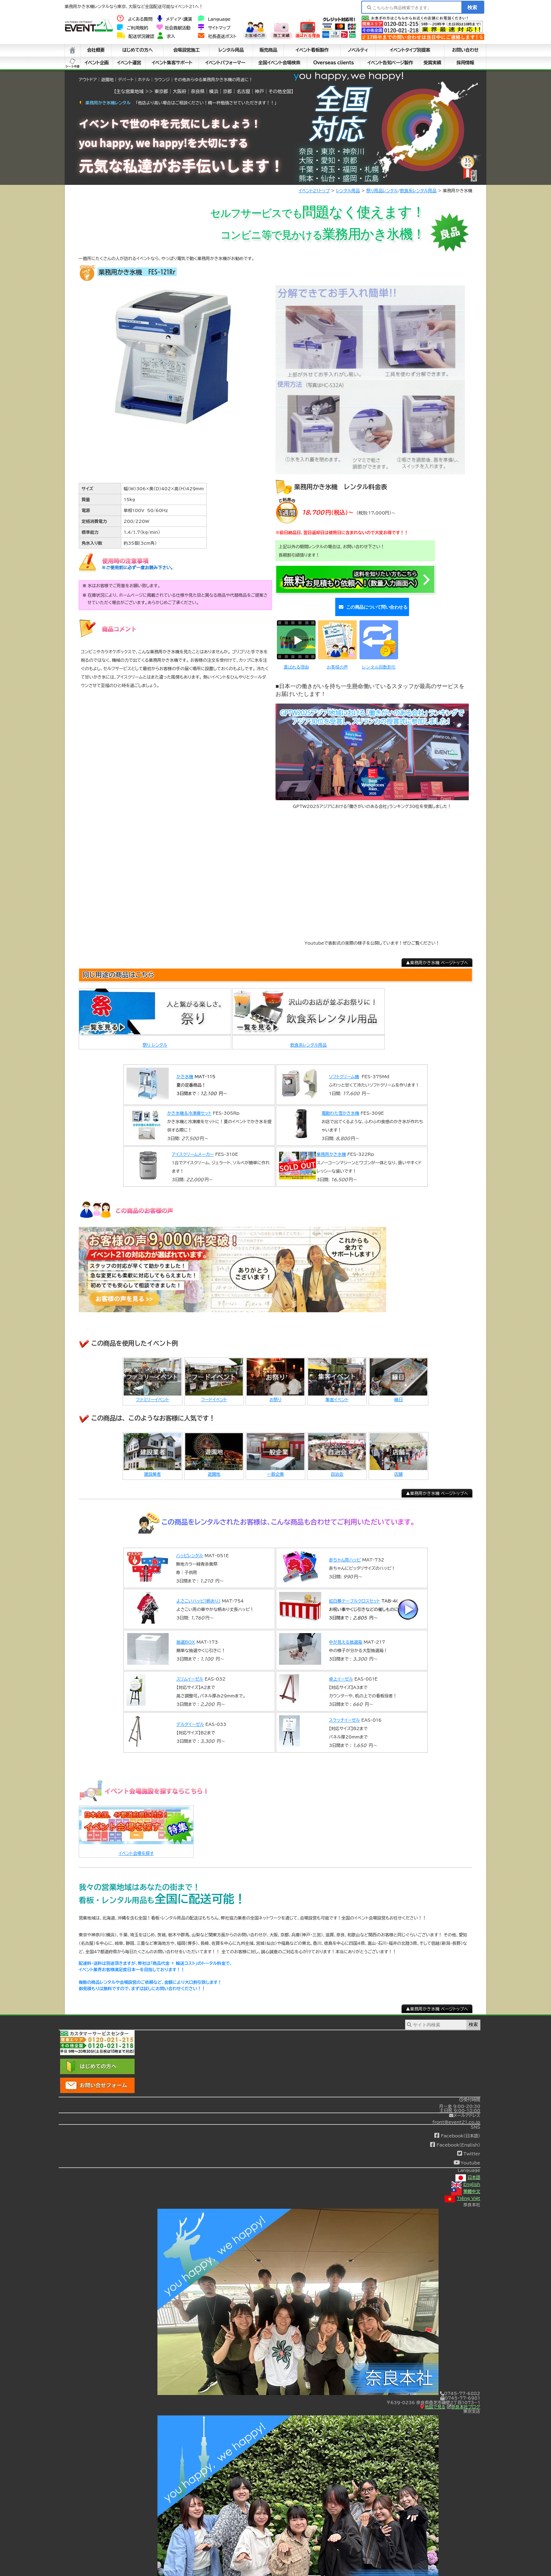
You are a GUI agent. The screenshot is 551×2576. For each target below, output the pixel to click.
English (465, 2176)
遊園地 (214, 1465)
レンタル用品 (231, 50)
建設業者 (152, 1465)
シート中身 (72, 63)
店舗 (398, 1465)
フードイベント (214, 1391)
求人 (166, 36)
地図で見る (433, 2398)
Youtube (467, 2155)
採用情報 (465, 62)
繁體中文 (465, 2183)
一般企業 (275, 1465)
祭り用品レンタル (382, 190)
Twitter (468, 2145)
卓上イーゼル (341, 1671)
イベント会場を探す (136, 1845)
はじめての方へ (137, 50)
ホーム (72, 50)
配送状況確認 (135, 36)
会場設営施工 (186, 50)
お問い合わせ (465, 50)
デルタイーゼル (190, 1716)
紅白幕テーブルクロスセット (354, 1593)
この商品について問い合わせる (371, 603)
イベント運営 (129, 62)
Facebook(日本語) (457, 2127)
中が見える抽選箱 (345, 1634)
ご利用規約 (132, 28)
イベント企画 (96, 62)
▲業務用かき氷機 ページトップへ (437, 954)
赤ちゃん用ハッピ (345, 1551)
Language (214, 19)
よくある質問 (135, 19)
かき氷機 (184, 1068)
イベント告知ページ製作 (390, 62)
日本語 (467, 2169)
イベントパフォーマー (225, 62)
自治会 (337, 1465)
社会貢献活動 (173, 28)
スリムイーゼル (189, 1671)
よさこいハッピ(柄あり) (198, 1593)
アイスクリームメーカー (193, 1146)
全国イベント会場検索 (279, 62)
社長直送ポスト (217, 36)
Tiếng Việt (462, 2190)
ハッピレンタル (189, 1547)
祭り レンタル (155, 1037)
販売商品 (268, 50)
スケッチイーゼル (344, 1712)
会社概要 (95, 50)
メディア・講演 (174, 19)
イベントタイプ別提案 (410, 50)
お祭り (275, 1391)
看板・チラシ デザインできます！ (517, 39)
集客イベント (336, 1391)
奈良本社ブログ (463, 2398)
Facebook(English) (455, 2136)
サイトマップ (214, 28)
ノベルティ (358, 50)
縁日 (398, 1391)
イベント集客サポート (171, 62)
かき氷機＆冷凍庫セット (189, 1105)
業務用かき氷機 (331, 1146)
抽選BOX (185, 1634)
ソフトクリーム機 (344, 1068)
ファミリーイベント (152, 1391)
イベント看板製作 (312, 50)
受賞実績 (432, 62)
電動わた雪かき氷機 (340, 1105)
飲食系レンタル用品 (418, 190)
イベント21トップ (314, 190)
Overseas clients (333, 62)
